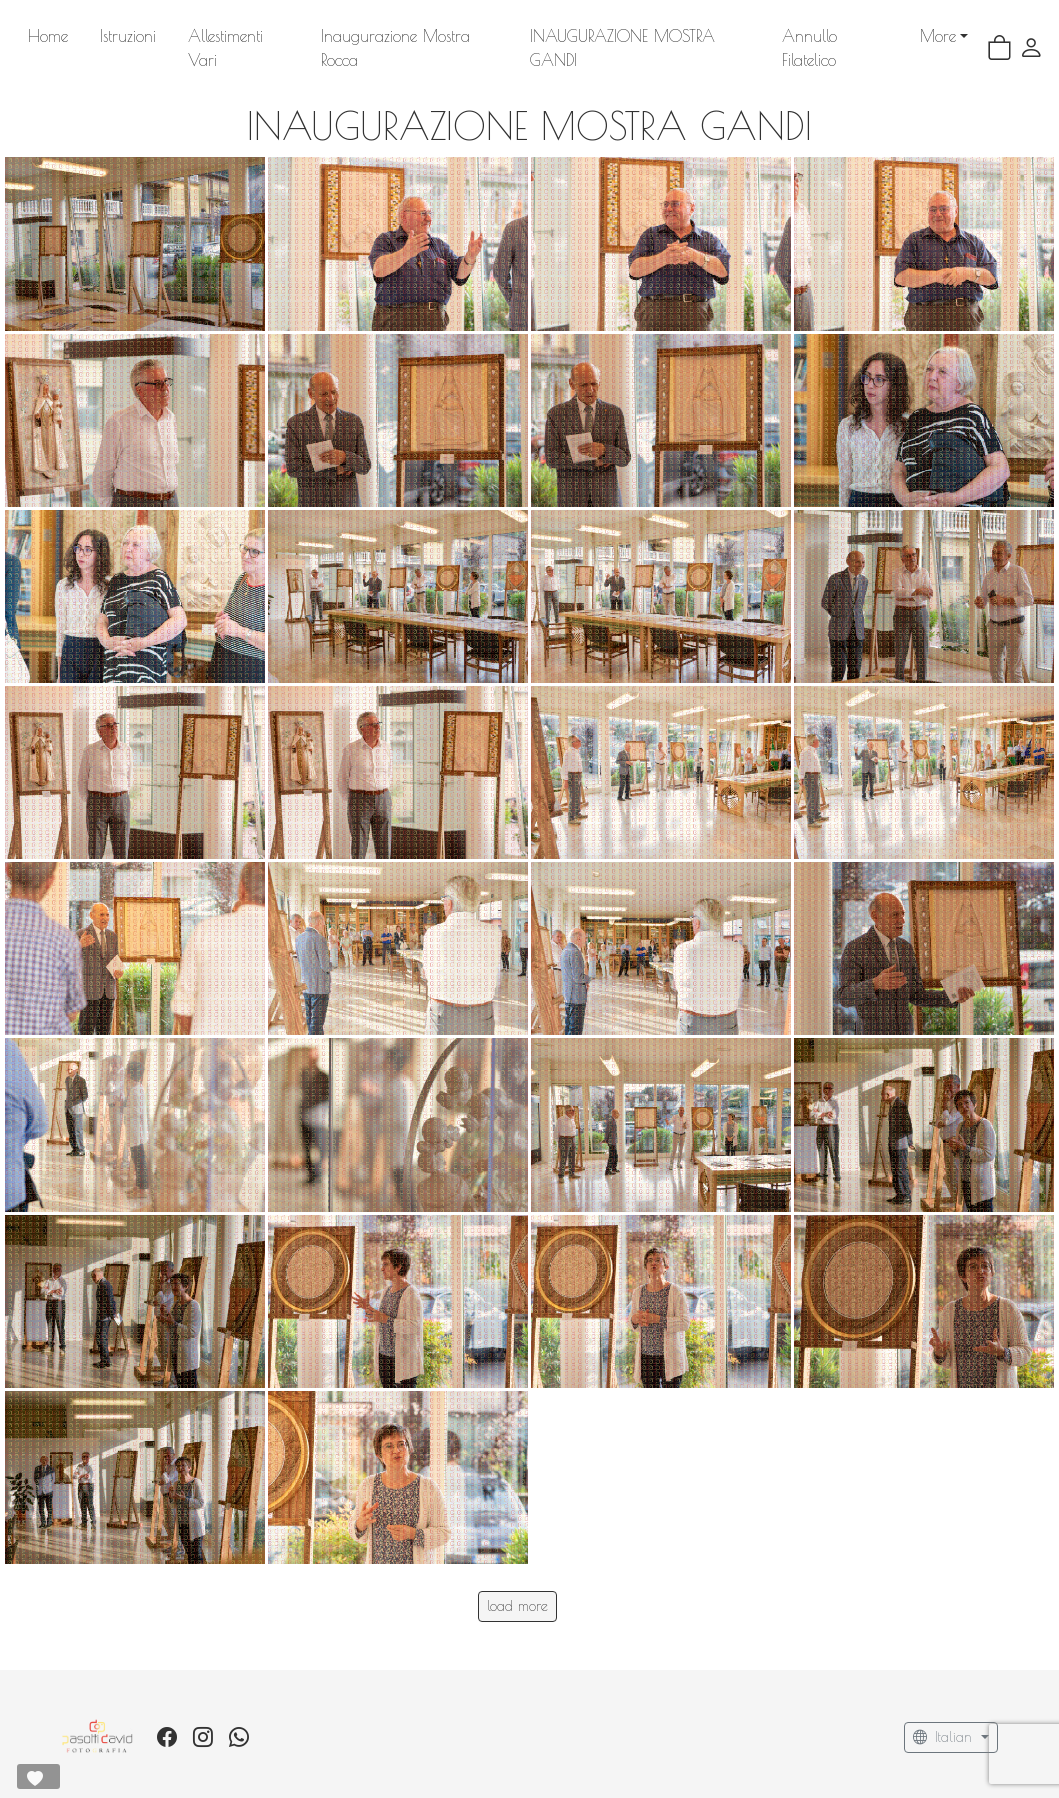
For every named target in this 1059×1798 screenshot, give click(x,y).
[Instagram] (203, 1714)
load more (517, 1582)
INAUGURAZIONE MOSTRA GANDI (673, 36)
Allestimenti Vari (243, 36)
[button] (1031, 36)
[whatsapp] (239, 1714)
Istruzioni (128, 36)
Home (48, 36)
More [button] (842, 36)
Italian (945, 1714)
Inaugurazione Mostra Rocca (426, 36)
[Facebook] (167, 1714)
